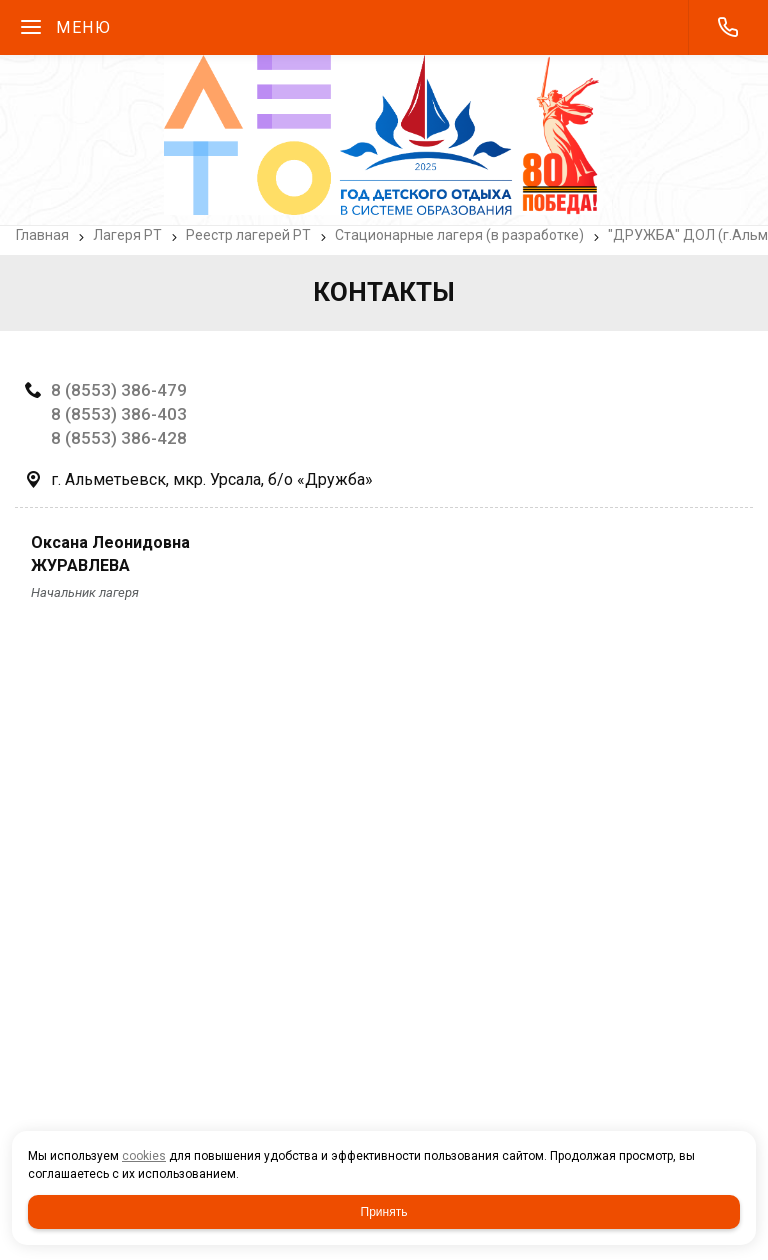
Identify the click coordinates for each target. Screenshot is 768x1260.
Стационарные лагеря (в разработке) (459, 235)
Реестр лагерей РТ (248, 235)
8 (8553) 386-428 (119, 438)
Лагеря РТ (127, 235)
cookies (144, 1156)
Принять (384, 1212)
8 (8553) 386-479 (119, 390)
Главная (42, 235)
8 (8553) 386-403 (119, 414)
